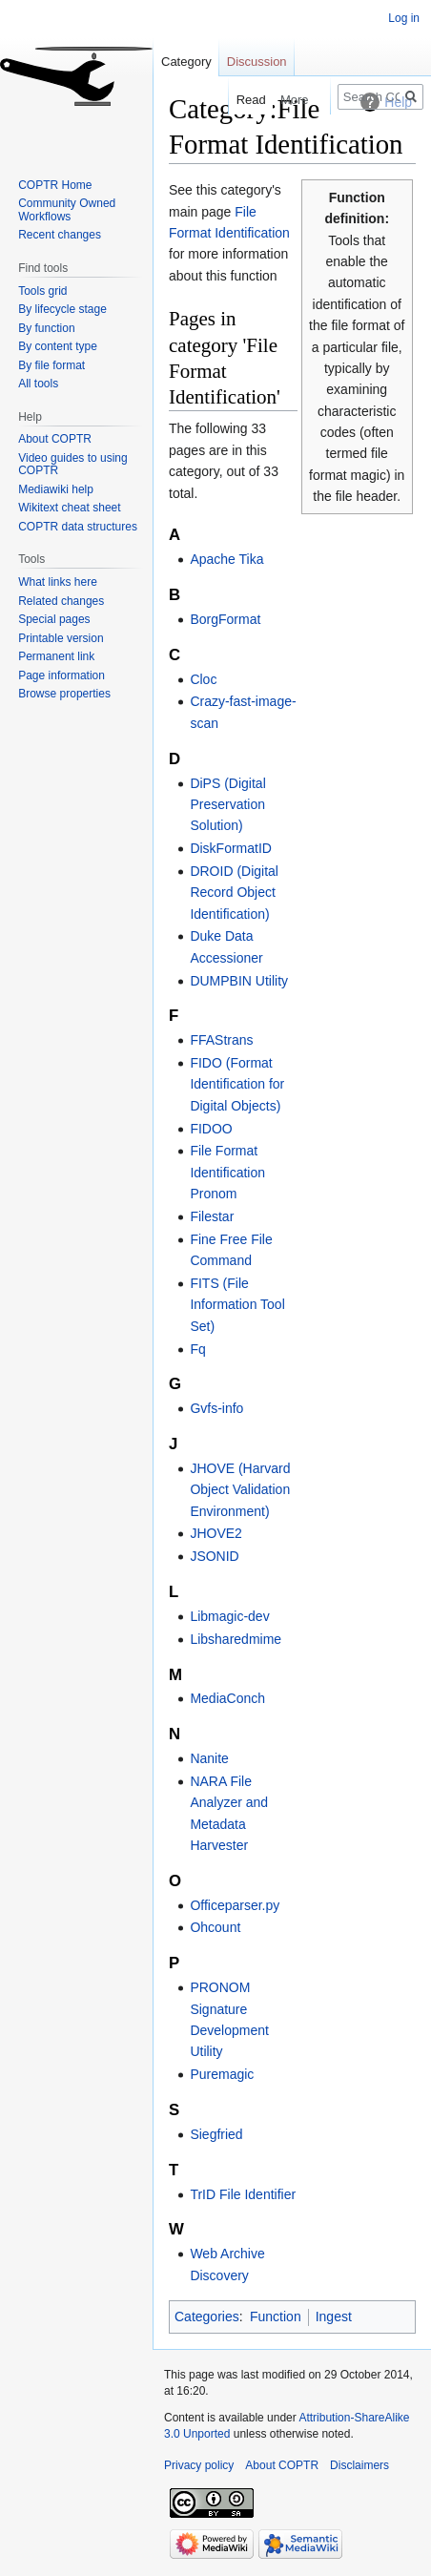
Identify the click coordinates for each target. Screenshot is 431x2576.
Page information (61, 675)
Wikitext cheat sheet (69, 507)
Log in (404, 18)
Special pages (54, 619)
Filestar (212, 1216)
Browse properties (64, 693)
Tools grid (42, 291)
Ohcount (215, 1927)
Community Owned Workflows (66, 210)
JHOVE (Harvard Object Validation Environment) (240, 1490)
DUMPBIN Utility (239, 980)
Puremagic (222, 2074)
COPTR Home (55, 185)
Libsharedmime (235, 1639)
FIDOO (211, 1128)
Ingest (334, 2316)
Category (186, 61)
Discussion (257, 61)
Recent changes (59, 234)
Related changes (61, 601)
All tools (38, 383)
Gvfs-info (216, 1408)
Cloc (203, 679)
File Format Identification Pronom (227, 1172)
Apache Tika (226, 559)
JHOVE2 (215, 1533)
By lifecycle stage (62, 309)
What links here (57, 582)
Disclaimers (359, 2465)
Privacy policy (199, 2465)
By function (46, 328)
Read (239, 100)
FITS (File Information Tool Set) (237, 1305)
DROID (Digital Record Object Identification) (234, 892)
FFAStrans (221, 1040)
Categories (206, 2316)
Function (275, 2316)
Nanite (209, 1758)
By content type (57, 346)
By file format (51, 365)
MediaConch (227, 1698)
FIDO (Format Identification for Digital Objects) (237, 1084)
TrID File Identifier (243, 2194)
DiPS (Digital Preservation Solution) (227, 805)
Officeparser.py (234, 1905)
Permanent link (56, 656)
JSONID (214, 1556)
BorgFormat (225, 619)
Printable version (60, 638)
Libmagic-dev (229, 1616)
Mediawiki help (55, 489)
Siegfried (216, 2134)
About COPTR (55, 439)
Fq (197, 1349)
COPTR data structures (77, 526)
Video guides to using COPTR (73, 464)
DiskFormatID (231, 848)
